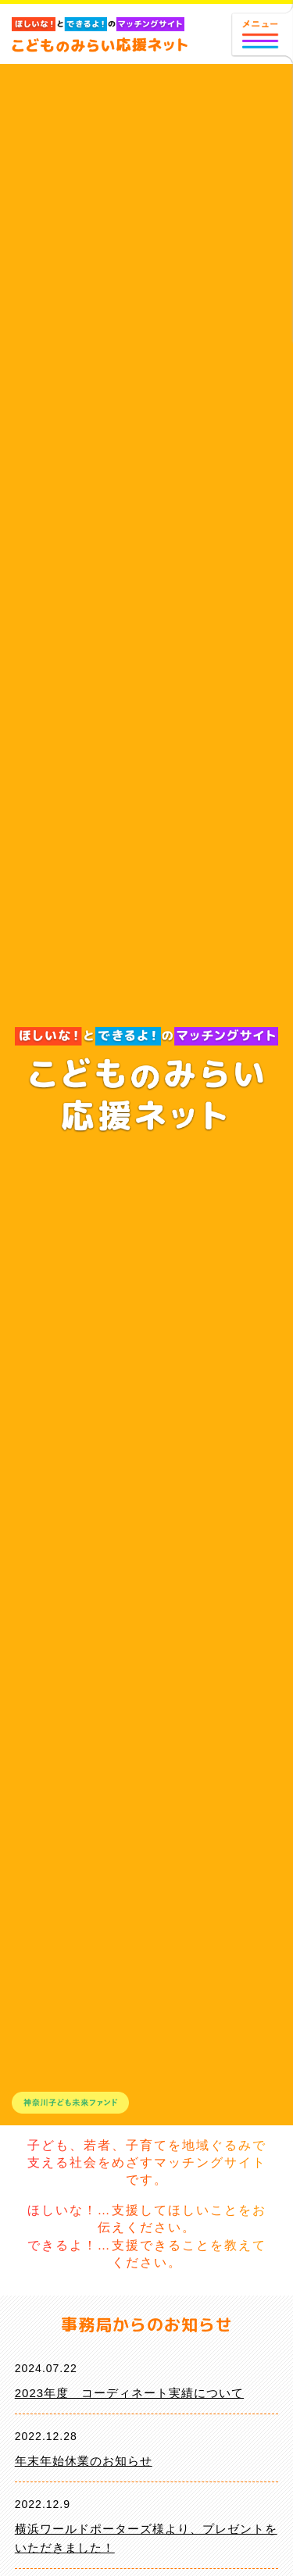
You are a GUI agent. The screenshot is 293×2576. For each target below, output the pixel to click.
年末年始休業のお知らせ (83, 2460)
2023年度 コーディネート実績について (129, 2392)
